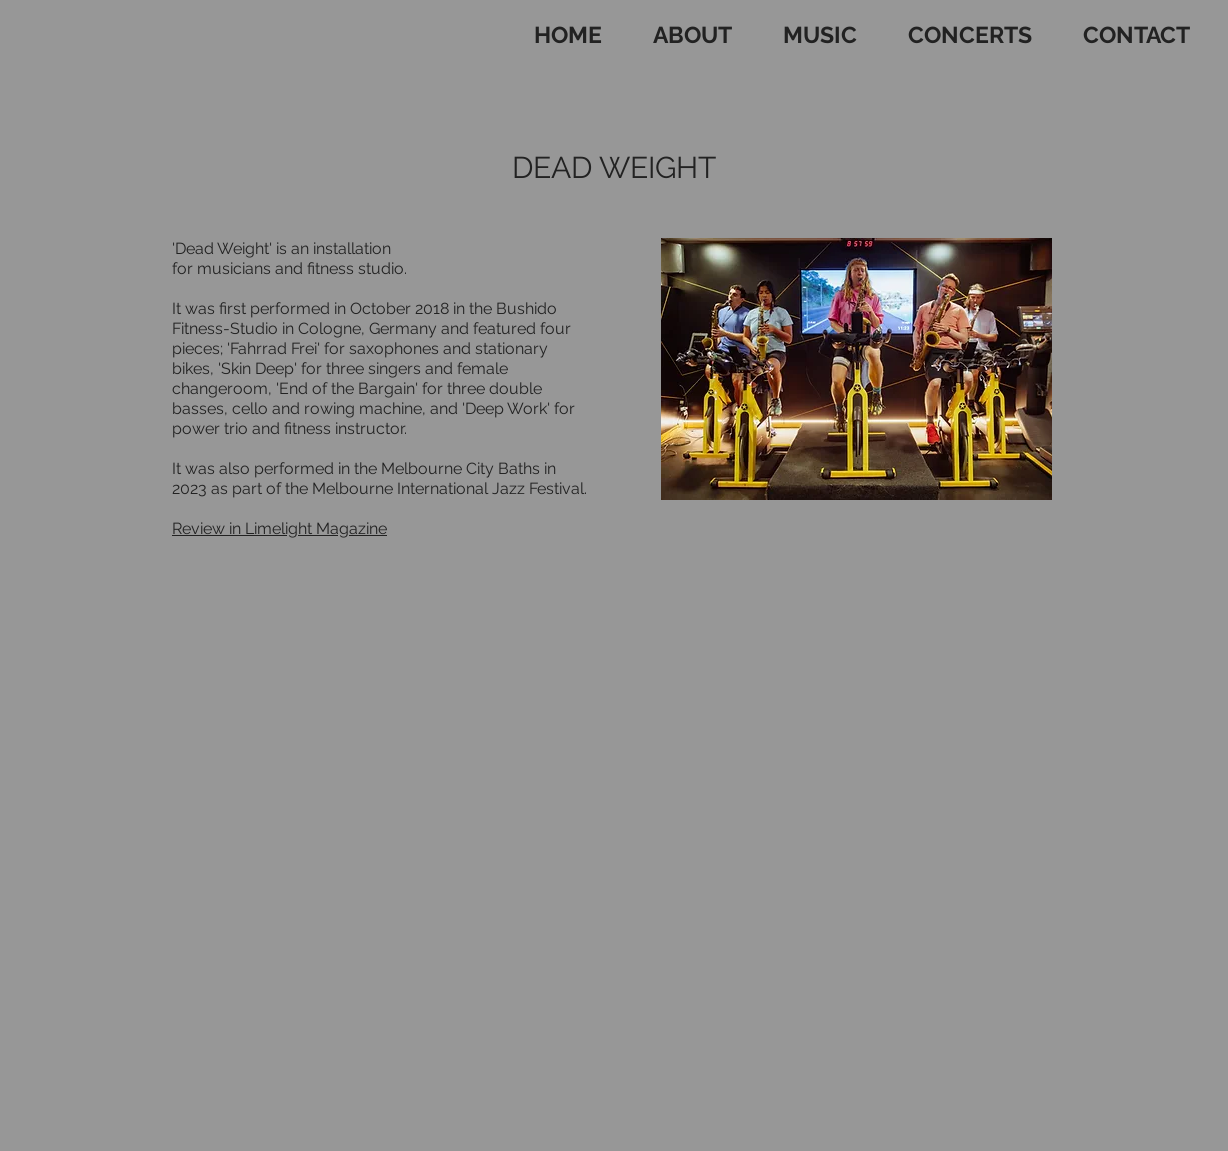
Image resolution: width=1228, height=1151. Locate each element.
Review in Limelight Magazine (279, 528)
